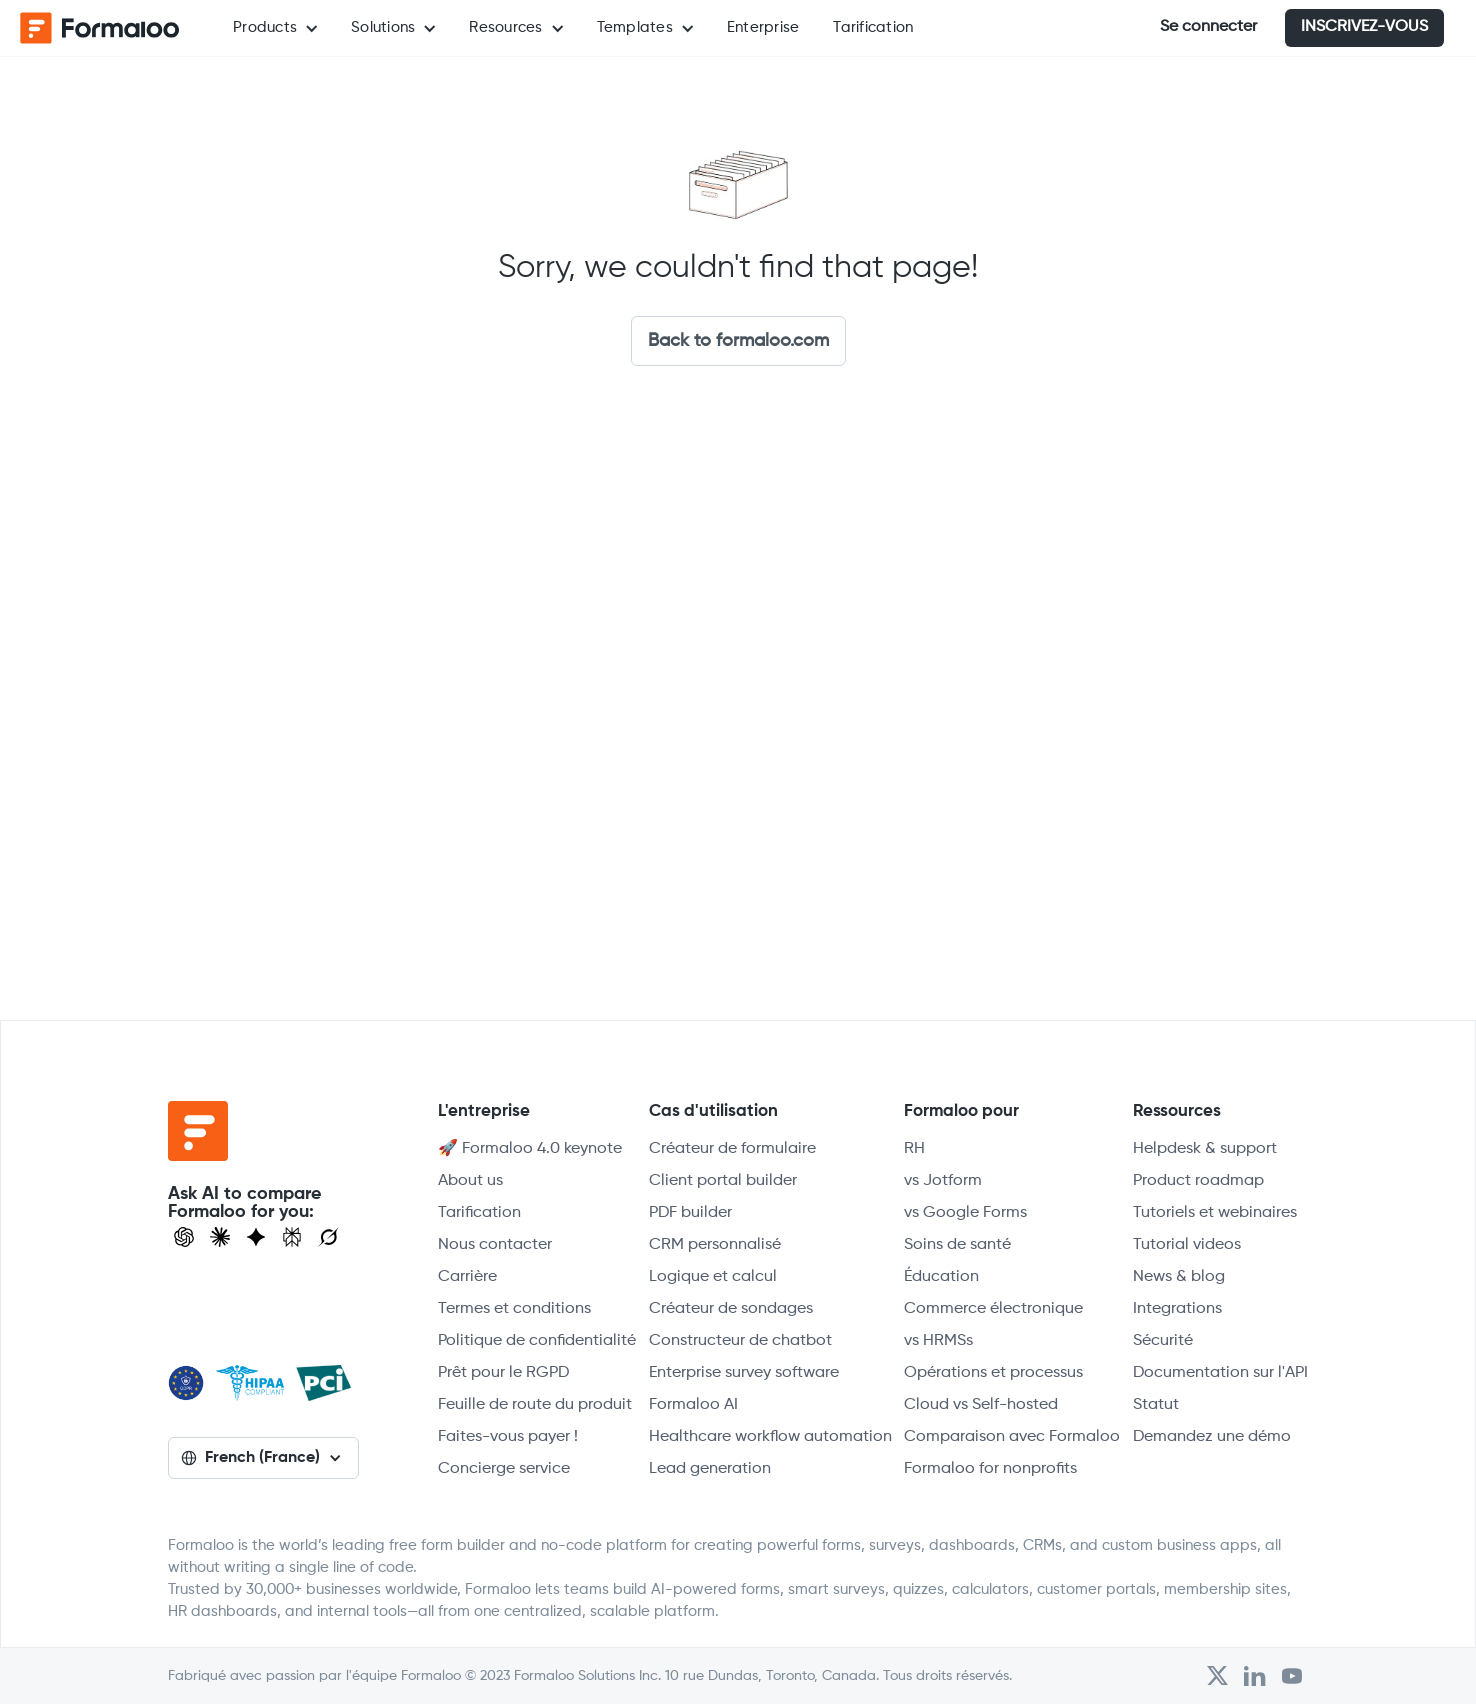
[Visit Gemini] (256, 1237)
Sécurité (1163, 1341)
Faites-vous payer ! (508, 1437)
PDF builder (690, 1213)
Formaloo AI (693, 1405)
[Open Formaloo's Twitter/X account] (1217, 1676)
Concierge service (504, 1469)
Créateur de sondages (731, 1309)
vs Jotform (943, 1181)
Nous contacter (495, 1245)
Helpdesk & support (1205, 1149)
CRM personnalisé (715, 1245)
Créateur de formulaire (732, 1149)
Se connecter (1208, 27)
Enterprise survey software (744, 1373)
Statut (1156, 1405)
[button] (275, 28)
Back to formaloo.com (738, 341)
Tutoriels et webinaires (1215, 1213)
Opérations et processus (993, 1373)
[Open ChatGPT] (184, 1237)
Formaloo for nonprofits (990, 1469)
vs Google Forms (965, 1213)
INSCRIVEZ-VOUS (1364, 27)
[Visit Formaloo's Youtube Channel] (1292, 1676)
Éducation (941, 1277)
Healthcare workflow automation (770, 1437)
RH (914, 1149)
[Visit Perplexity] (292, 1237)
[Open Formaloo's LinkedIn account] (1255, 1676)
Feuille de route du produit (535, 1405)
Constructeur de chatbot (740, 1341)
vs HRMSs (938, 1341)
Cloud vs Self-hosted (981, 1405)
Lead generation (710, 1469)
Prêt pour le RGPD (503, 1373)
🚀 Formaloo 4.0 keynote (530, 1149)
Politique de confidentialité (537, 1341)
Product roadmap (1198, 1181)
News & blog (1179, 1277)
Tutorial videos (1187, 1245)
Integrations (1177, 1309)
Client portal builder (723, 1181)
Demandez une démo (1212, 1437)
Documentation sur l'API (1220, 1373)
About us (470, 1181)
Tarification (873, 27)
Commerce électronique (993, 1309)
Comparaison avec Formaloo (1012, 1437)
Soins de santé (957, 1245)
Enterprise (763, 27)
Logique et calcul (713, 1277)
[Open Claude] (220, 1237)
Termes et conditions (514, 1309)
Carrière (467, 1277)
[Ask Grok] (328, 1237)
